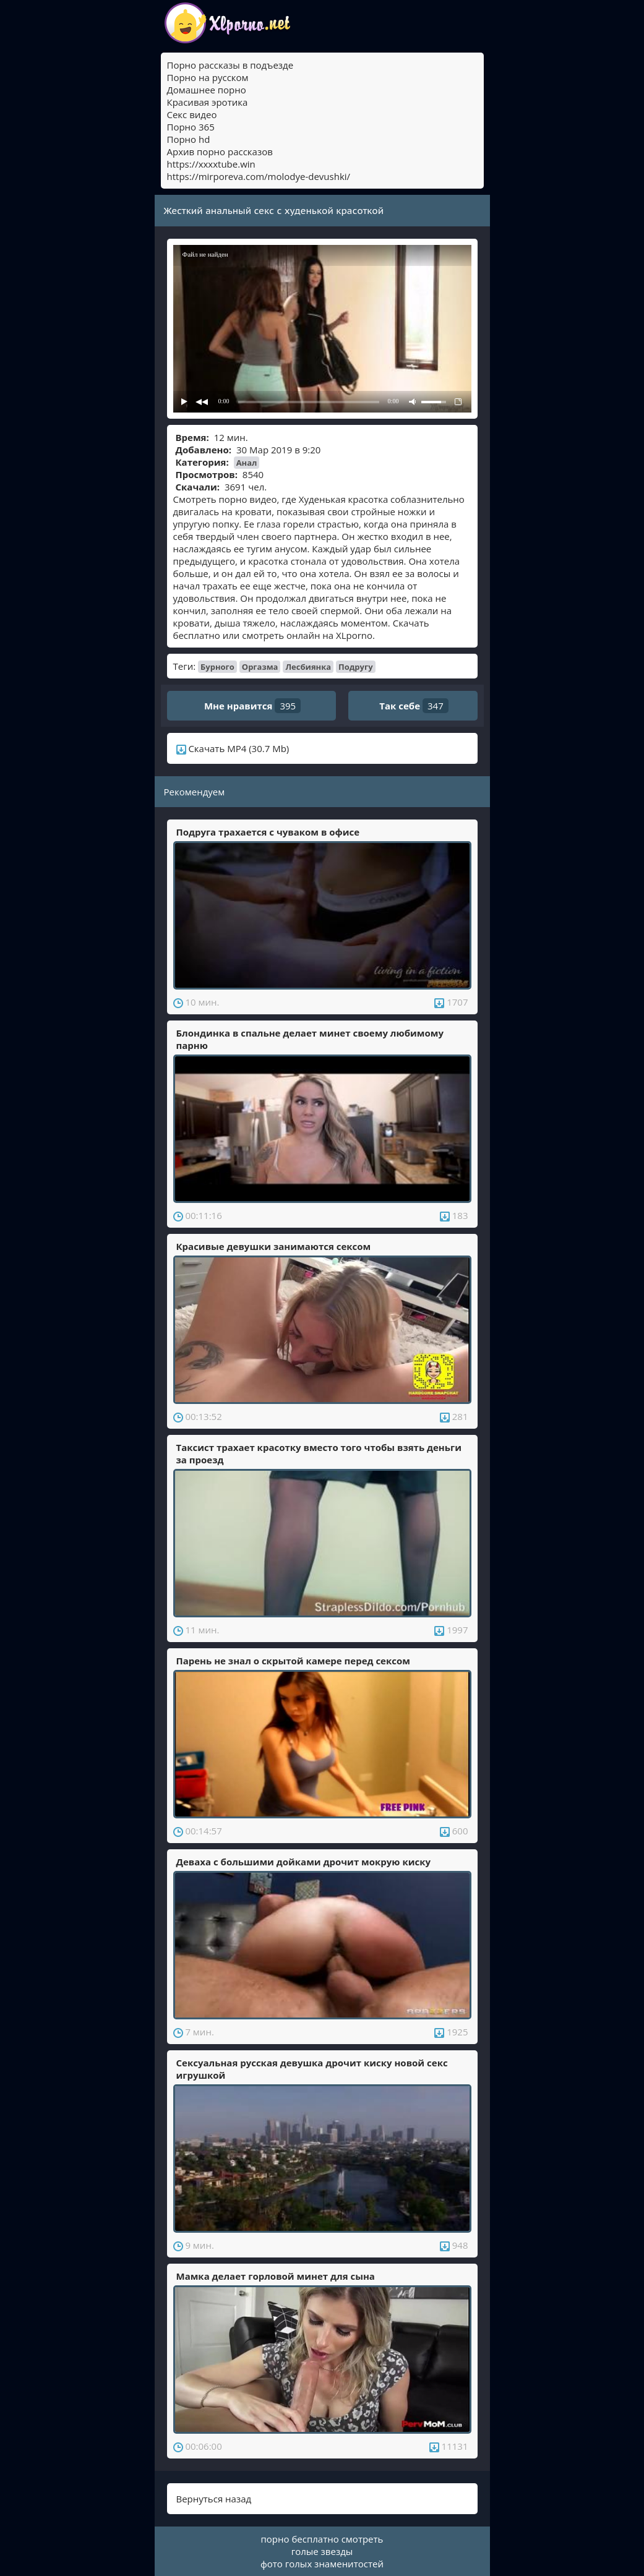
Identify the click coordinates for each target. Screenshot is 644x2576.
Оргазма (260, 666)
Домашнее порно (206, 89)
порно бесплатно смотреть (322, 2539)
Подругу (355, 666)
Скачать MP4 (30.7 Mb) (233, 748)
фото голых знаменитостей (322, 2563)
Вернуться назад (214, 2499)
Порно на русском (208, 77)
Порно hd (188, 139)
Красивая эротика (207, 102)
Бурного (217, 666)
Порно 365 (191, 127)
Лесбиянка (308, 666)
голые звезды (322, 2551)
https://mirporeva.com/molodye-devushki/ (259, 176)
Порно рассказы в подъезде (230, 65)
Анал (246, 462)
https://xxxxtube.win (211, 164)
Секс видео (192, 114)
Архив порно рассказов (220, 151)
